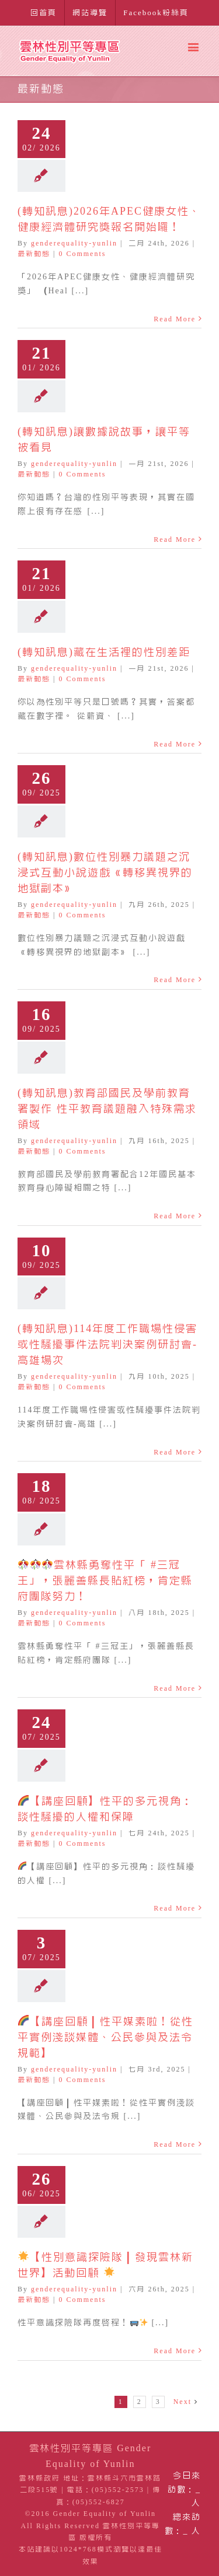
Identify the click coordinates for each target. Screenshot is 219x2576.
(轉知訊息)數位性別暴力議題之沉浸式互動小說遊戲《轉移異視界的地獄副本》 (105, 872)
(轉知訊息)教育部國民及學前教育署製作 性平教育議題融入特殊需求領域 (107, 1109)
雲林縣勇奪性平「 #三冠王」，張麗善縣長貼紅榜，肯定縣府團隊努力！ (105, 1580)
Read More (175, 319)
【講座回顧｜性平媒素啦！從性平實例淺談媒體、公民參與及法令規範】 (105, 2037)
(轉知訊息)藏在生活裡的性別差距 (104, 652)
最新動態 (34, 253)
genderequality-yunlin (74, 243)
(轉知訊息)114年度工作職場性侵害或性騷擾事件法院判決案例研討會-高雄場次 (107, 1344)
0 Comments (82, 253)
